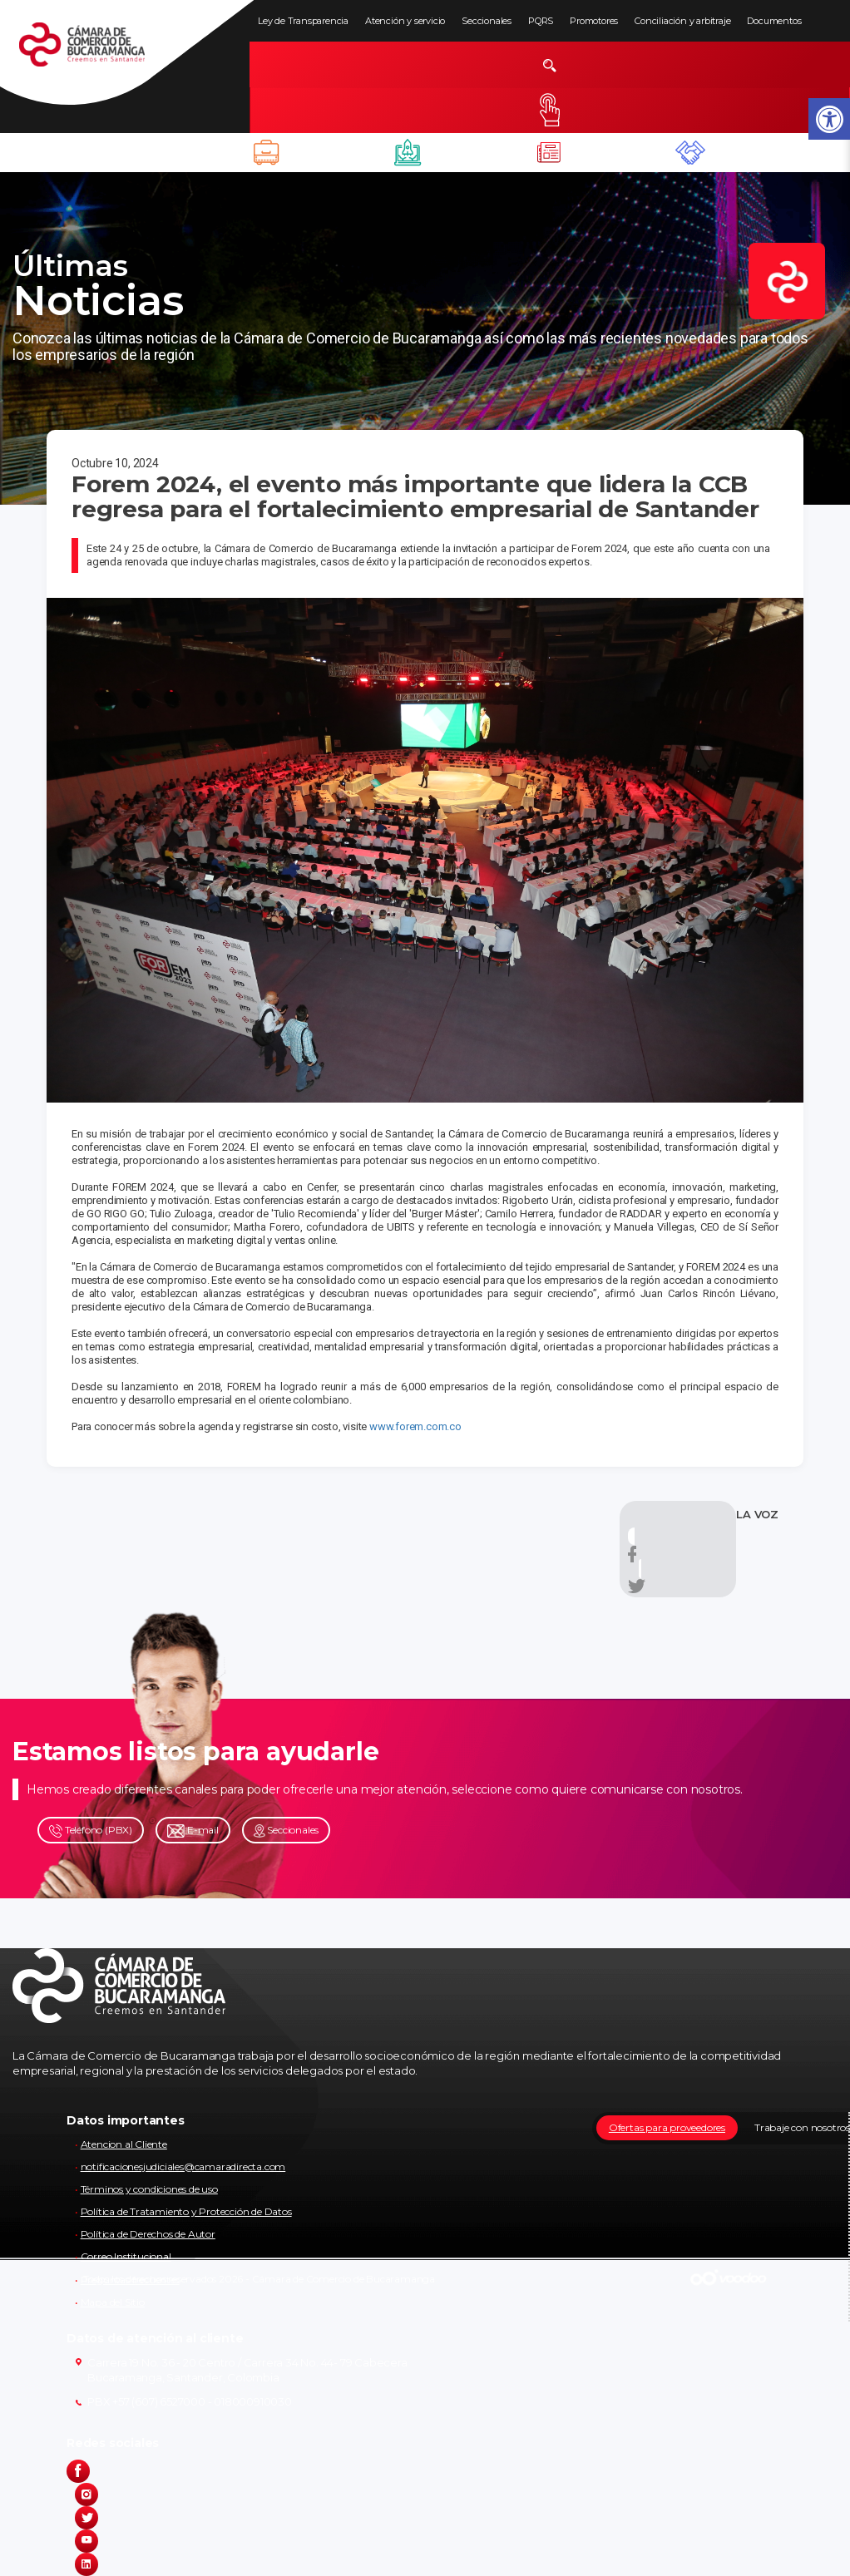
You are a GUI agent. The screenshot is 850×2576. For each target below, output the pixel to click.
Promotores (594, 21)
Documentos (774, 21)
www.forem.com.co (415, 1426)
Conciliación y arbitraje (682, 21)
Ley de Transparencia (303, 21)
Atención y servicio (405, 21)
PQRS (540, 21)
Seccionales (486, 21)
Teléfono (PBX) (90, 1830)
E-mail (193, 1830)
